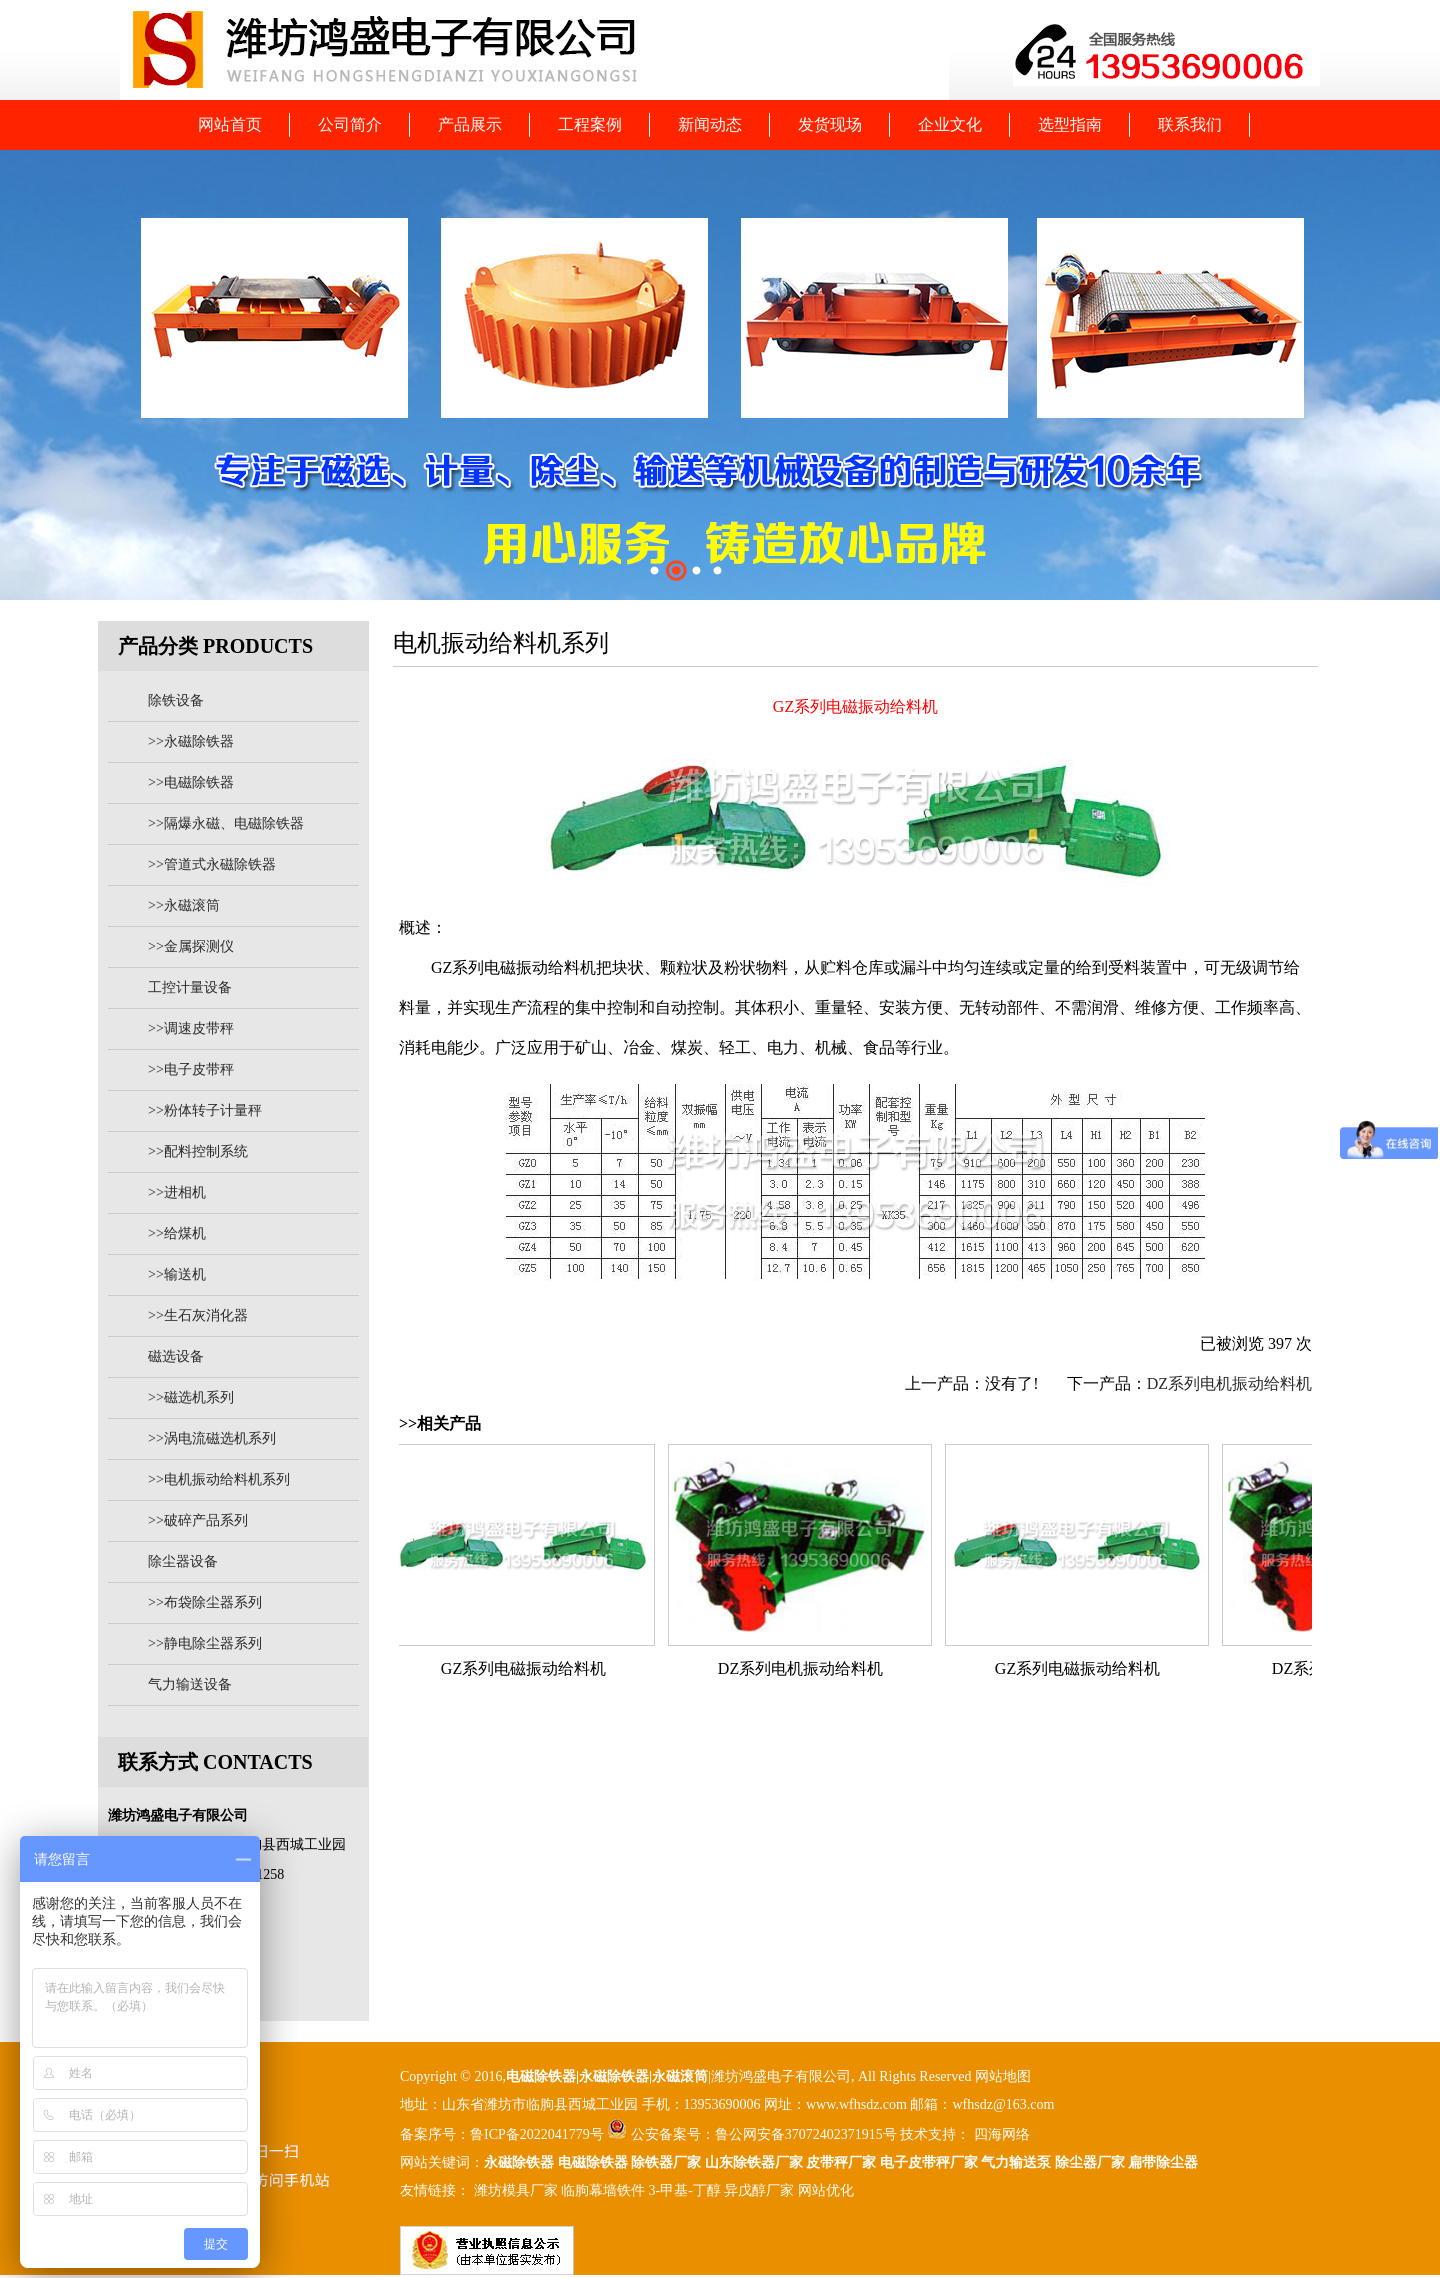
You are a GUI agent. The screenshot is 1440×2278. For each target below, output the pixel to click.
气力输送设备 (190, 1684)
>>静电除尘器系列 (205, 1643)
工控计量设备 (190, 987)
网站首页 (230, 124)
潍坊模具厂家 (516, 2190)
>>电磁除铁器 (191, 782)
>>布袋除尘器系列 (205, 1602)
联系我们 (1190, 124)
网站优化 (826, 2190)
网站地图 (1003, 2076)
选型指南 (1070, 124)
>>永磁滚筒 (184, 905)
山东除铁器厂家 (754, 2162)
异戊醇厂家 (759, 2190)
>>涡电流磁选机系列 (212, 1438)
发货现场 (830, 124)
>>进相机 (177, 1192)
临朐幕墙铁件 (603, 2190)
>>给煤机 (177, 1233)
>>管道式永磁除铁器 (212, 864)
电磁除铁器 (541, 2076)
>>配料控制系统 (198, 1151)
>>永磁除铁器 (191, 741)
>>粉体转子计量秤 (205, 1110)
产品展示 (470, 124)
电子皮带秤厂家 (929, 2162)
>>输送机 (177, 1274)
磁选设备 (176, 1356)
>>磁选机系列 (191, 1397)
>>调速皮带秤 (191, 1028)
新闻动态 (710, 124)
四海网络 (1000, 2134)
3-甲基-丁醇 (685, 2190)
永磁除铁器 (519, 2162)
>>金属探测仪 (191, 946)
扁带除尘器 (1163, 2162)
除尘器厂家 (1090, 2162)
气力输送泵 (1016, 2162)
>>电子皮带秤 (191, 1069)
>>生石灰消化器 (198, 1315)
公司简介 (350, 124)
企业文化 (950, 124)
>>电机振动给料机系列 (219, 1479)
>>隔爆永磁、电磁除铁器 (226, 823)
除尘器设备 (183, 1561)
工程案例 (590, 124)
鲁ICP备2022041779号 (538, 2134)
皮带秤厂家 (841, 2162)
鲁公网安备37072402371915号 (806, 2134)
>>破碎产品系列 (198, 1520)
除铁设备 (176, 700)
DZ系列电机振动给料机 (1229, 1383)
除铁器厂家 (666, 2162)
